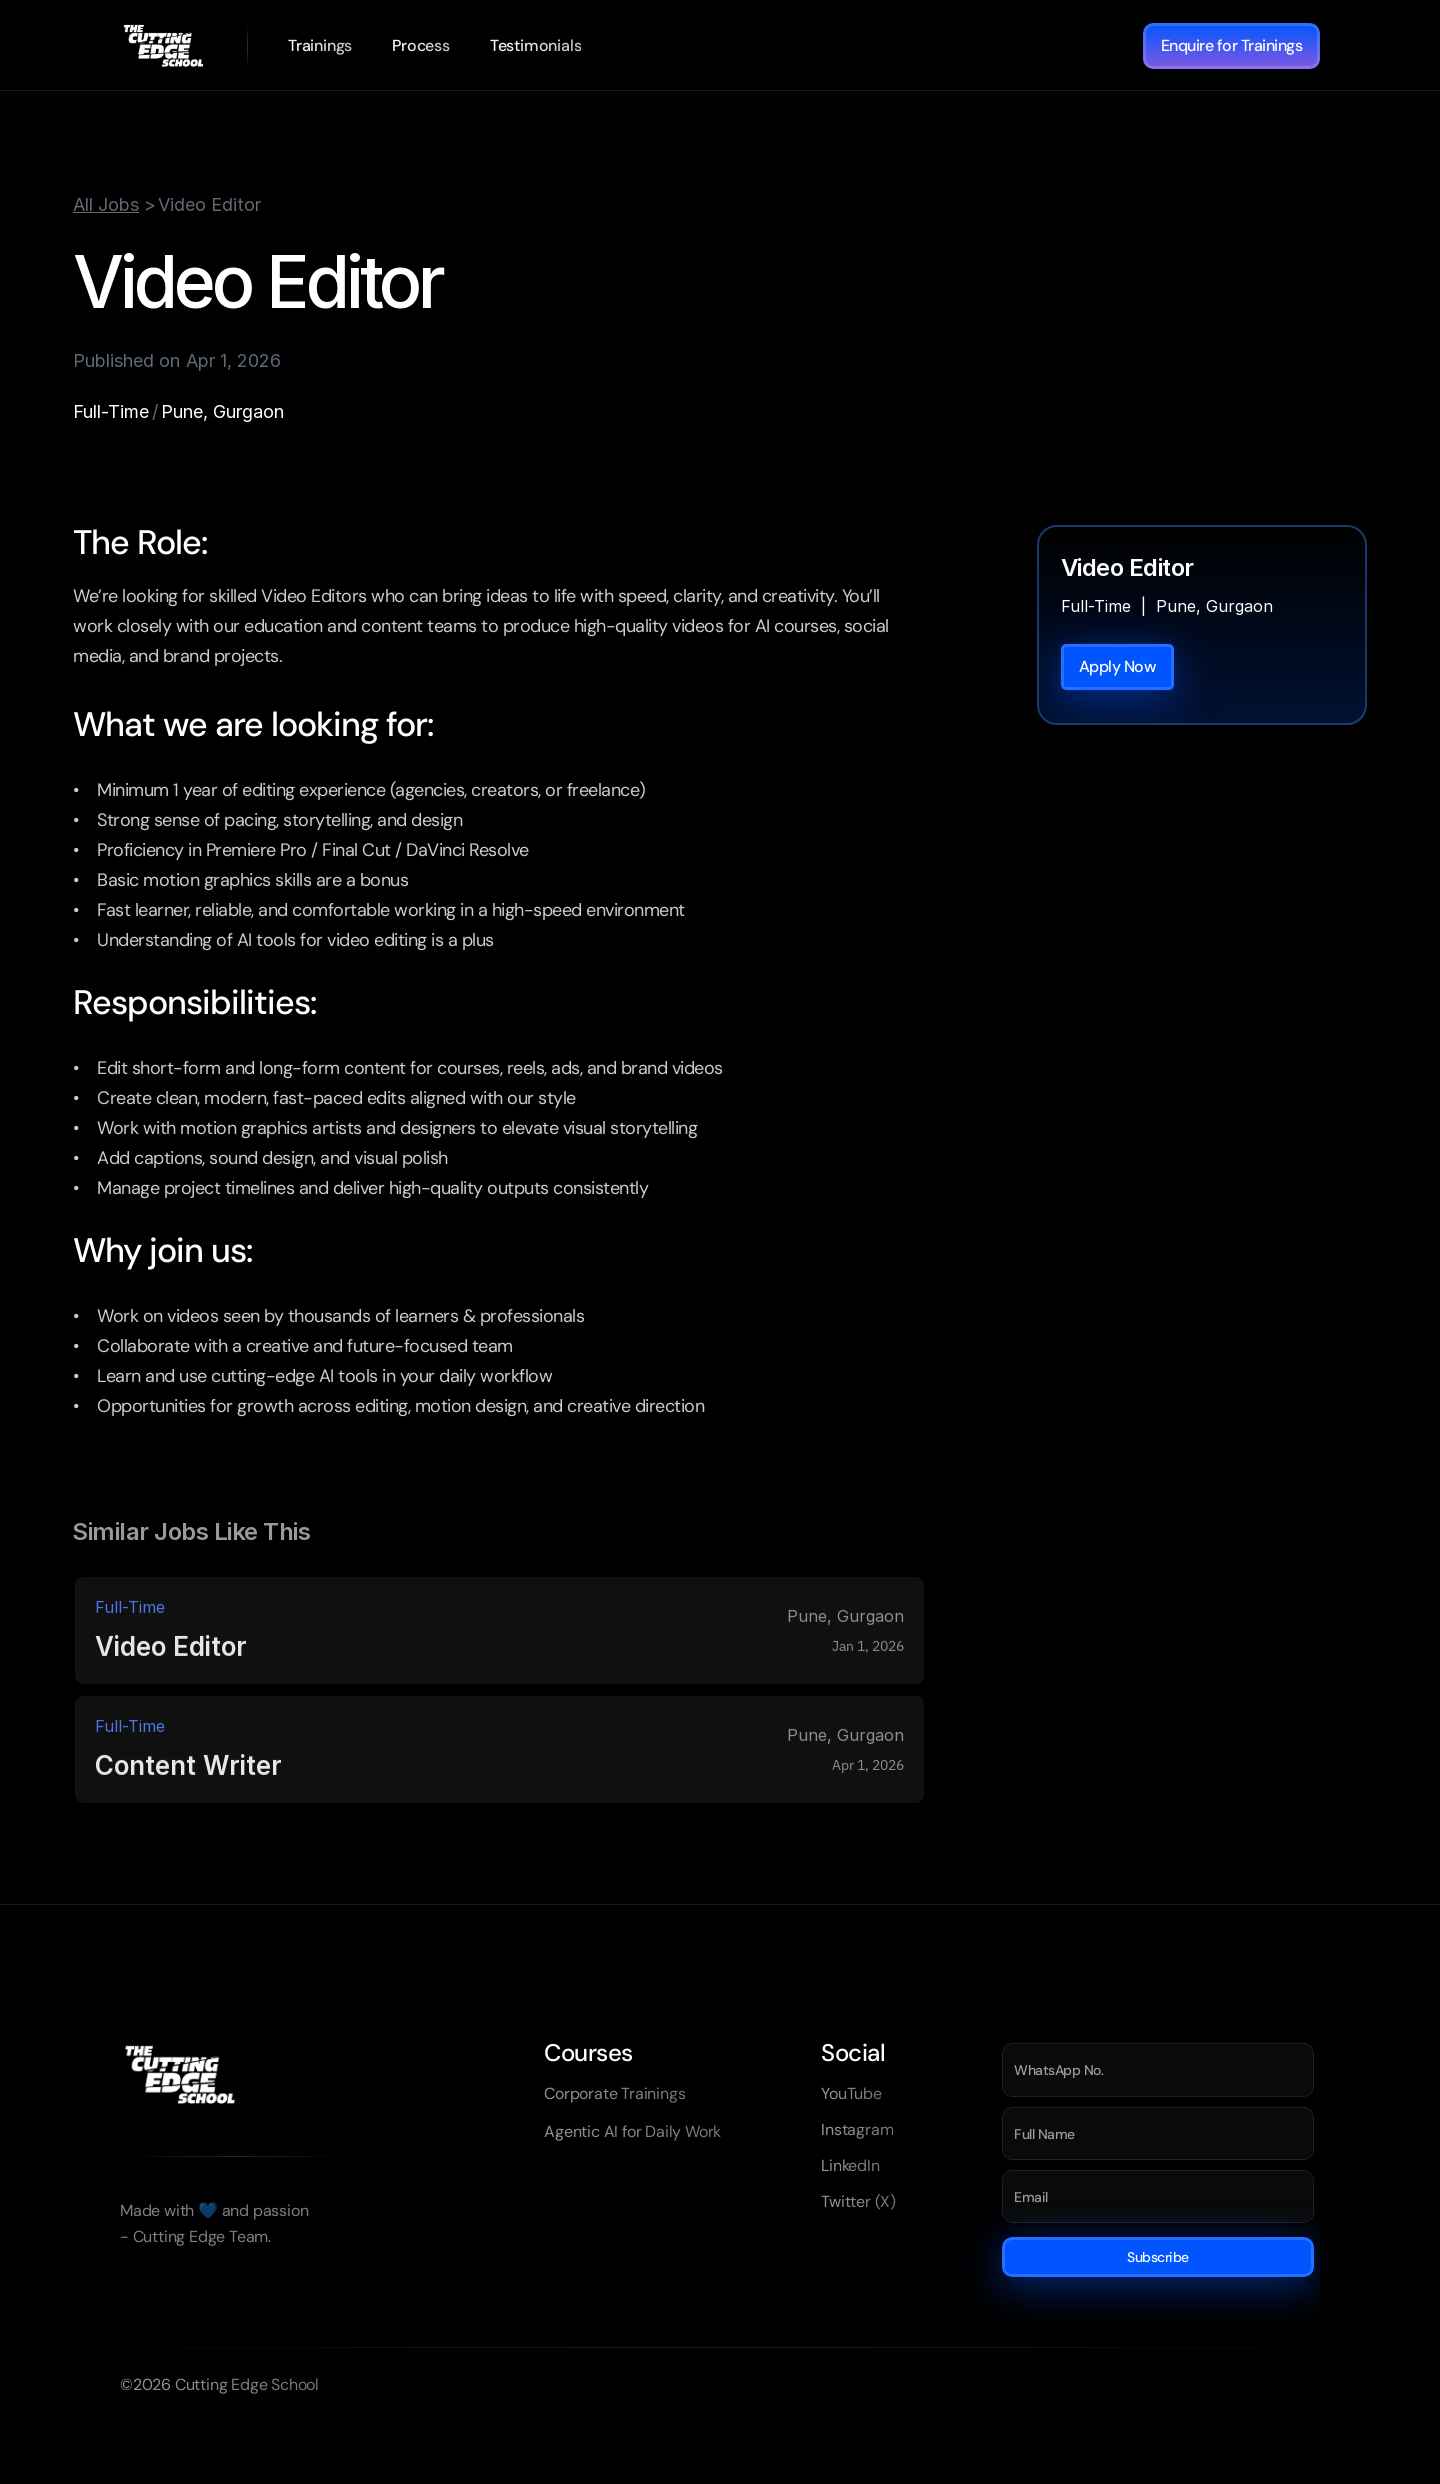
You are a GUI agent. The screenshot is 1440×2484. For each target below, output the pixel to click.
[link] (320, 46)
